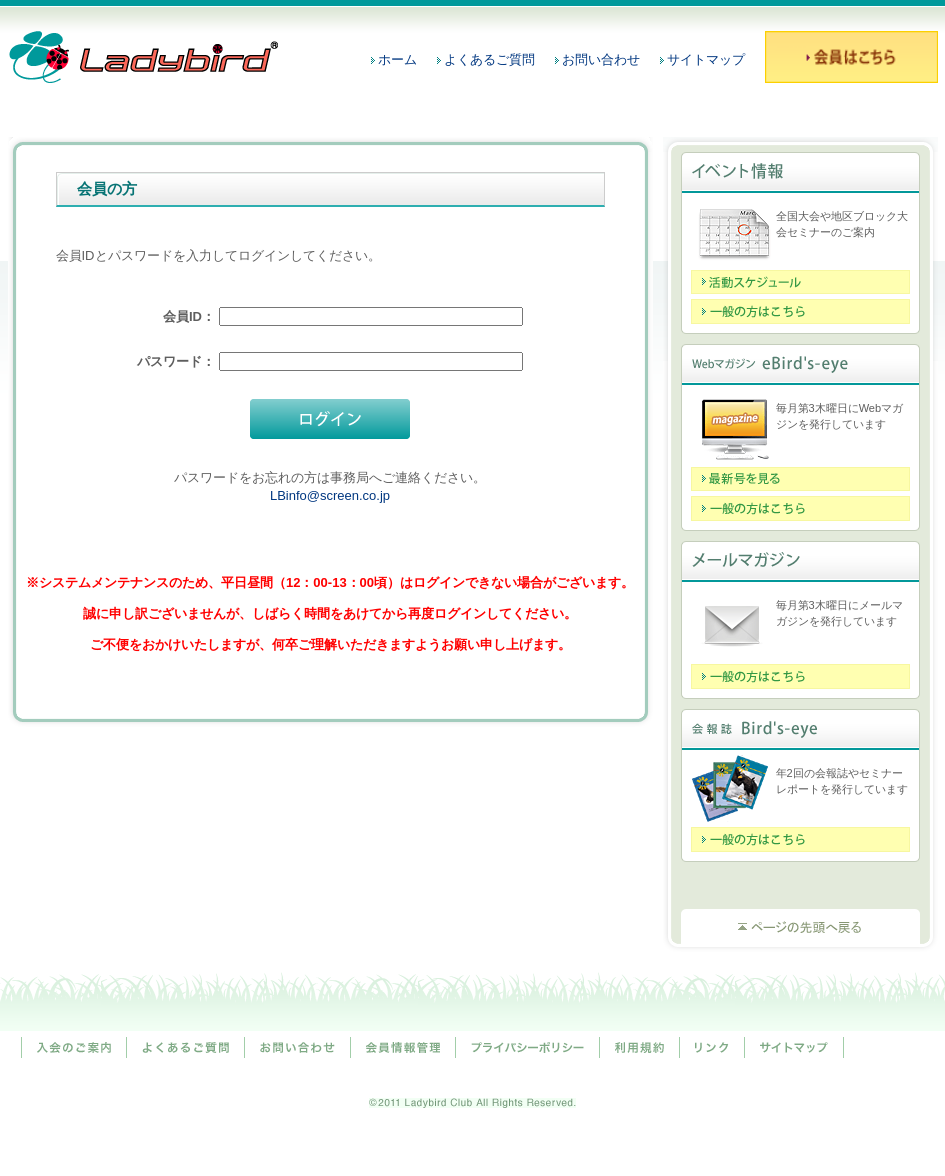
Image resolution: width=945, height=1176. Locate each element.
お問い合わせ (601, 59)
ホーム (397, 59)
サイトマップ (706, 59)
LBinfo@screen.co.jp (330, 495)
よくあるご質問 (489, 59)
